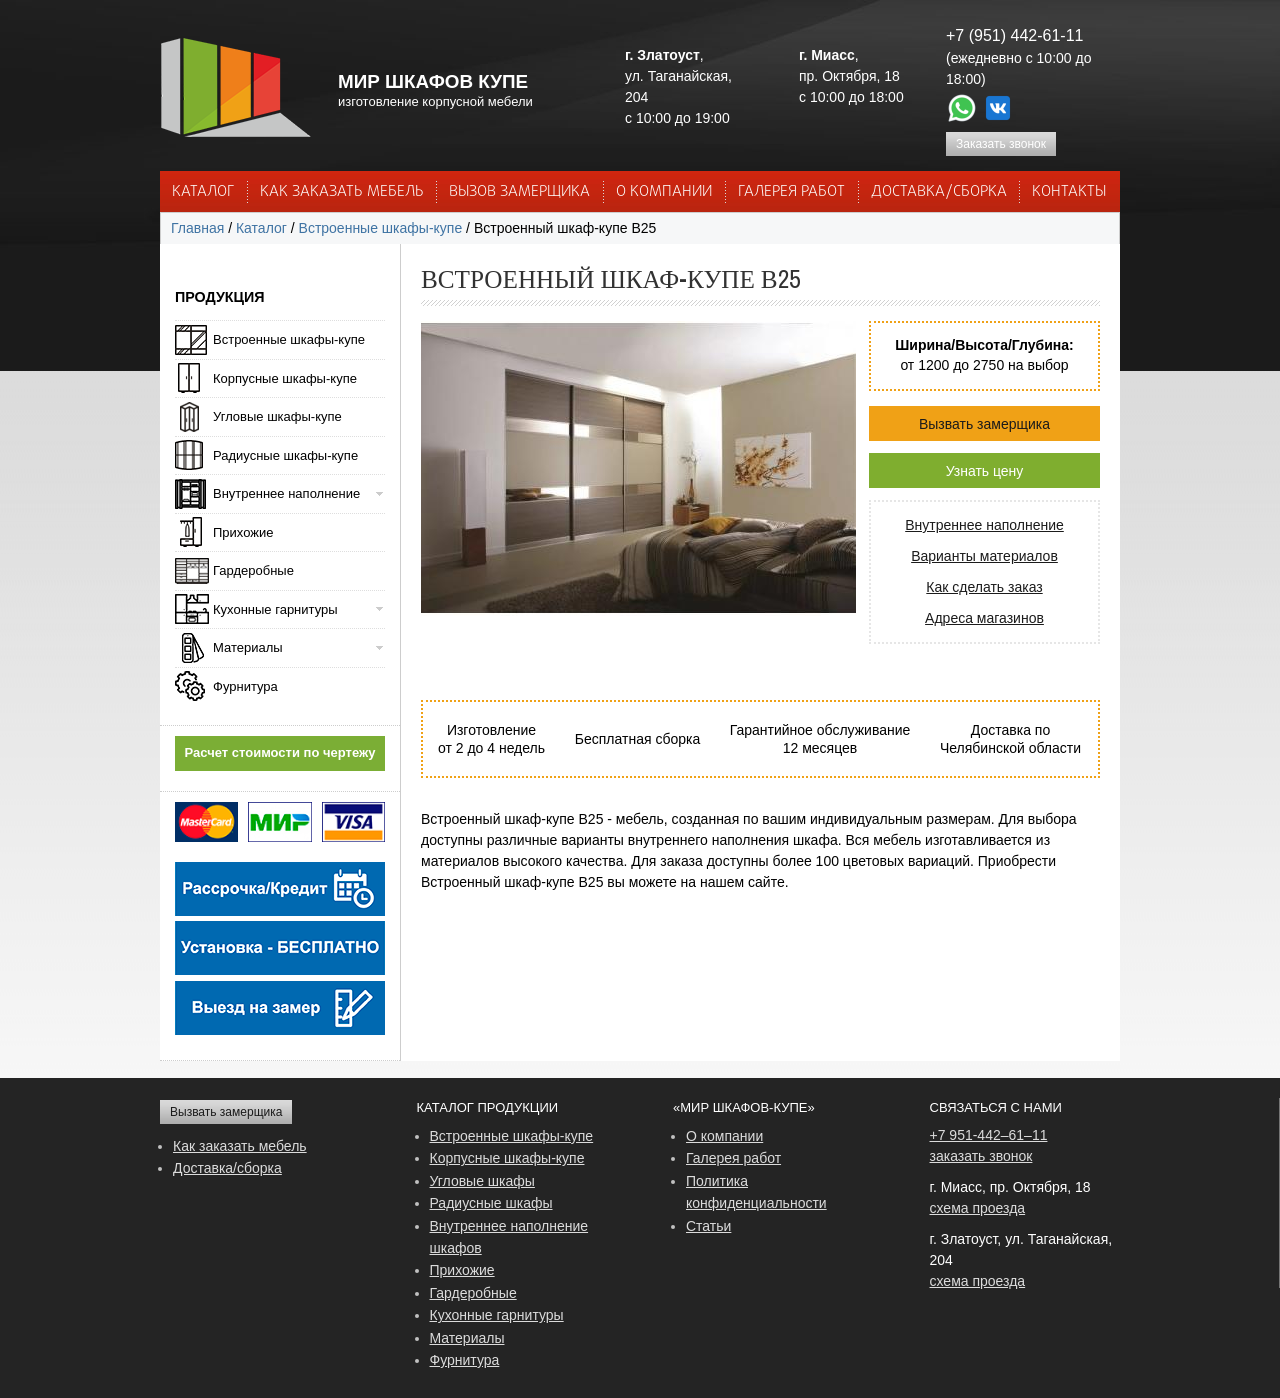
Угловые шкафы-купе (277, 416)
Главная (197, 228)
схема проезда (978, 1208)
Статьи (708, 1226)
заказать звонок (981, 1156)
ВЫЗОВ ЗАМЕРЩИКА (519, 192)
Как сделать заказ (984, 587)
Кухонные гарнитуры (275, 609)
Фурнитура (245, 686)
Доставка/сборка (227, 1168)
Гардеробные (253, 570)
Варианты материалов (984, 556)
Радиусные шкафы (491, 1203)
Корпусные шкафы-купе (285, 378)
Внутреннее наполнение (984, 525)
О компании (724, 1136)
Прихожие (243, 532)
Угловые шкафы (482, 1181)
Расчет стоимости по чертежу (280, 752)
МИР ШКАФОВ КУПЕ (433, 81)
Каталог (203, 192)
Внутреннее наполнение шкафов (509, 1237)
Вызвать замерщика (984, 424)
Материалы (248, 647)
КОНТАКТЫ (1069, 192)
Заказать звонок (1001, 144)
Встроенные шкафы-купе (381, 228)
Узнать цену (985, 471)
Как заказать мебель (240, 1146)
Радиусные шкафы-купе (285, 455)
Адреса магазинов (984, 618)
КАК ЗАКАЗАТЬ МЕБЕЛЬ (342, 192)
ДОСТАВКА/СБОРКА (939, 192)
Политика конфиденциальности (756, 1192)
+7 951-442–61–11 (989, 1135)
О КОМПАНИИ (664, 192)
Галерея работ (791, 192)
